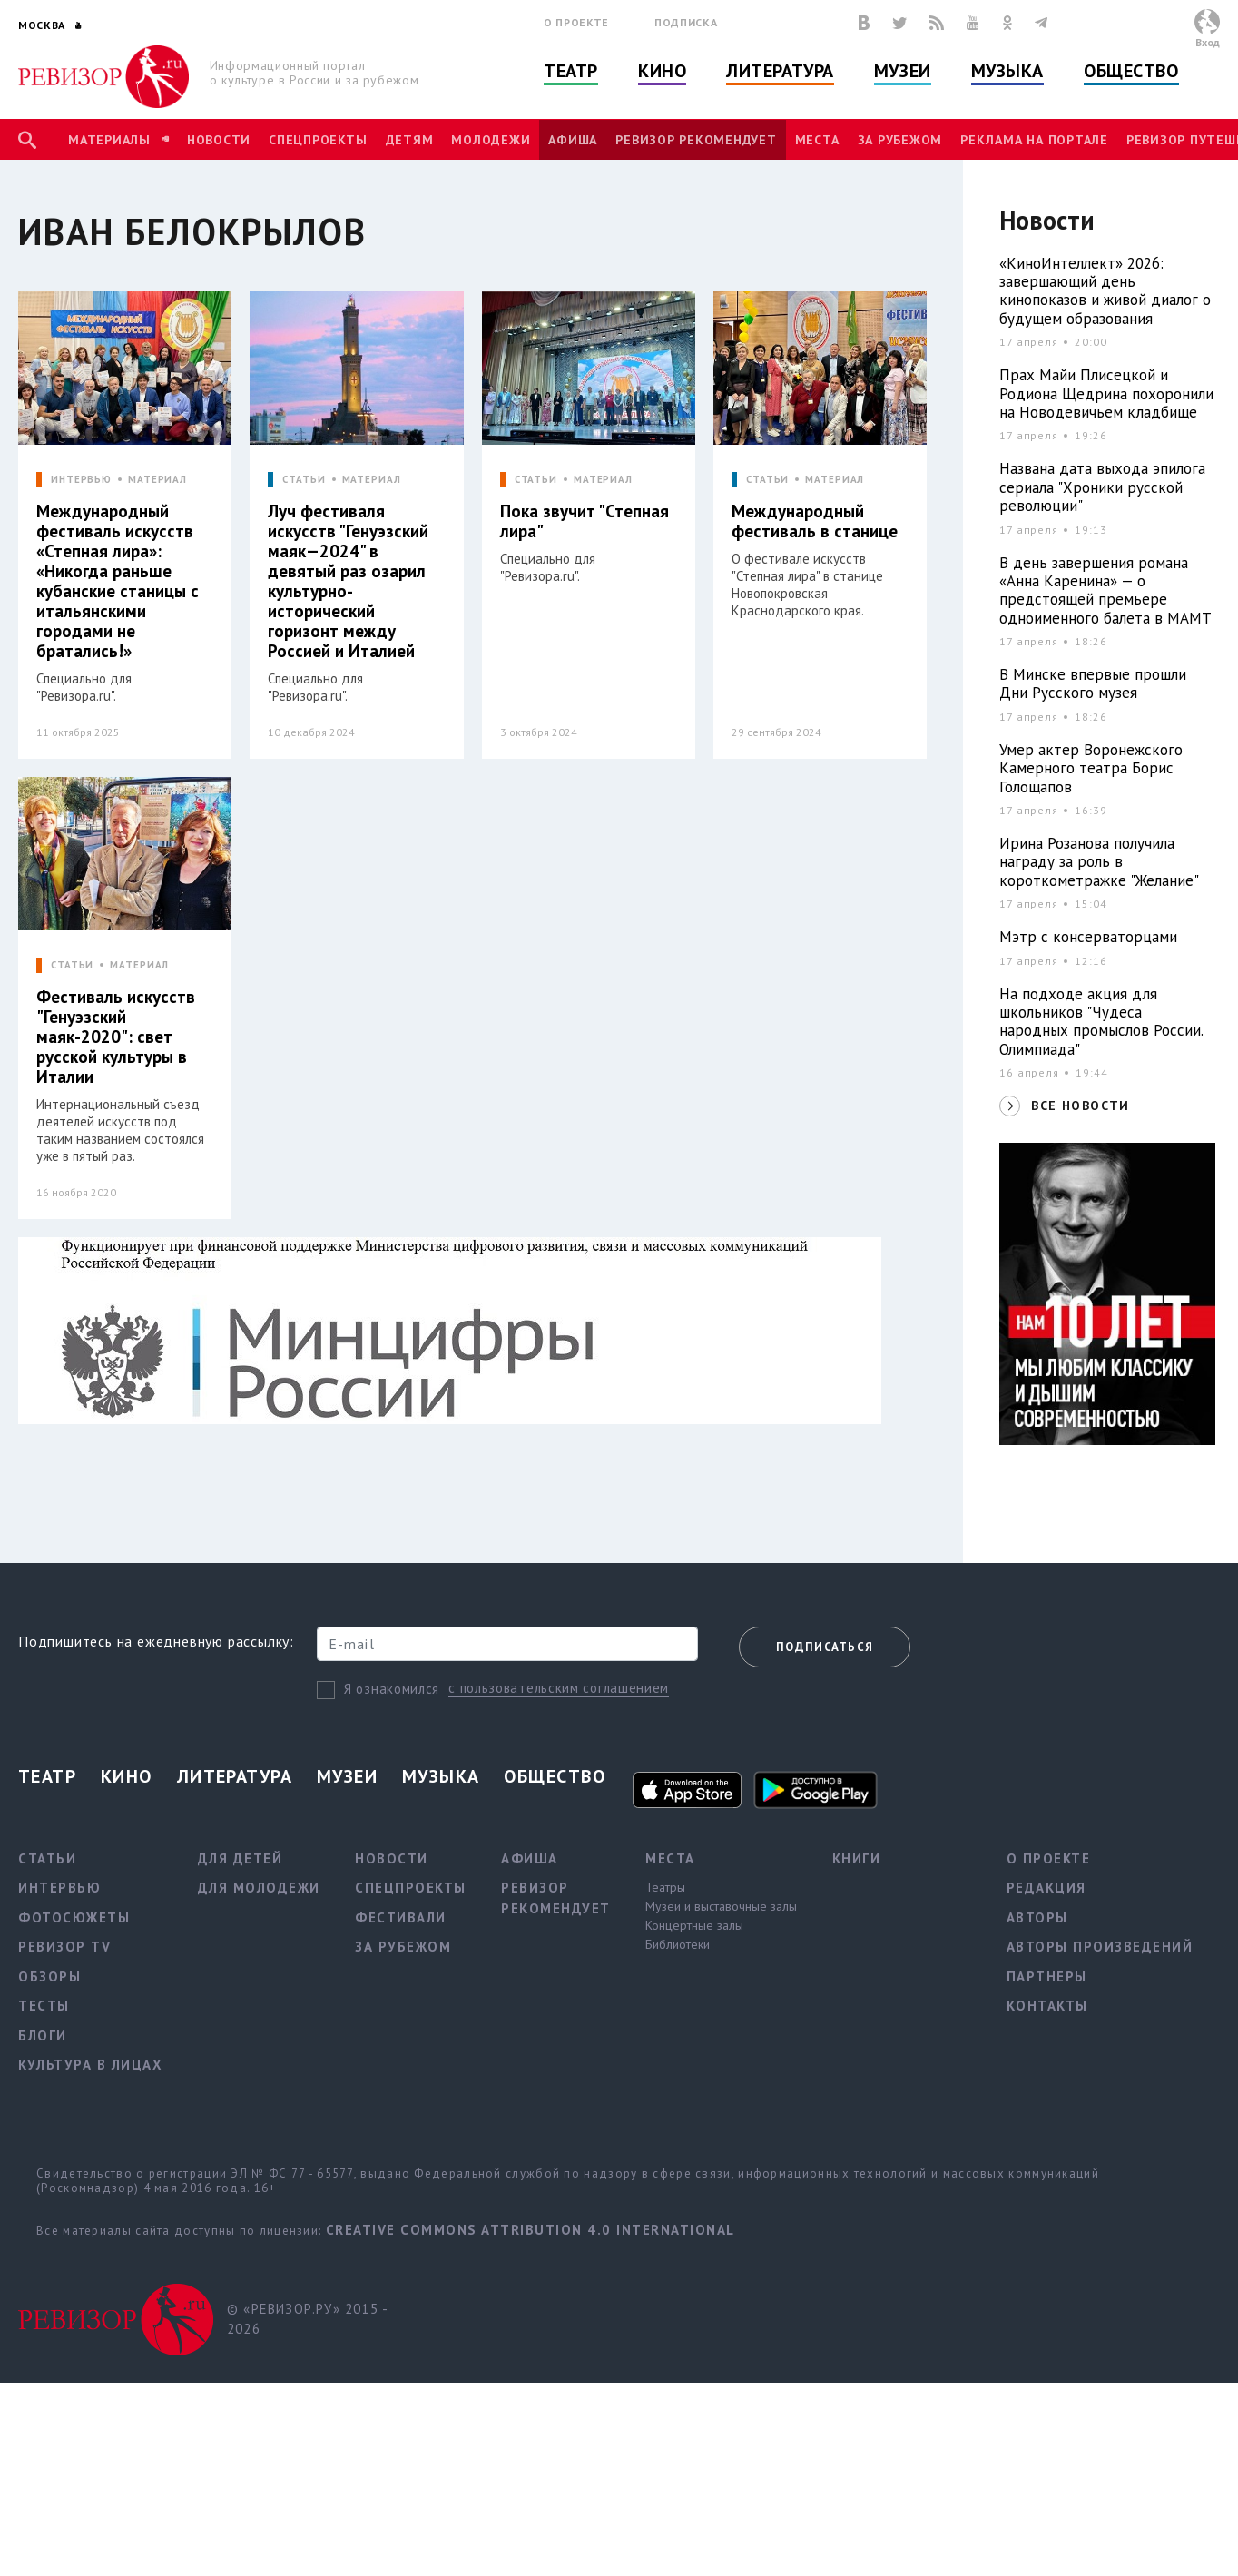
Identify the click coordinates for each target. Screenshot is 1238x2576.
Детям (410, 140)
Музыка (1007, 71)
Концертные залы (694, 1925)
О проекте (576, 22)
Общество (1131, 71)
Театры (665, 1887)
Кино (662, 71)
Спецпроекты (318, 140)
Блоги (42, 2035)
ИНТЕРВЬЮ (81, 480)
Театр (571, 71)
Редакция (1046, 1887)
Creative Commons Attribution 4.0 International (530, 2229)
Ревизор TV (64, 1946)
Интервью (59, 1887)
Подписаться (824, 1647)
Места (817, 140)
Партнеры (1047, 1976)
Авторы (1037, 1917)
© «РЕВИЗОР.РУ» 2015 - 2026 (307, 2319)
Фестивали (401, 1917)
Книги (856, 1858)
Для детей (240, 1858)
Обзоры (49, 1976)
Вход (1207, 42)
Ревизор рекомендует (695, 140)
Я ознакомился (391, 1688)
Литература (780, 71)
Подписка (685, 22)
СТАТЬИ (303, 480)
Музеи (902, 71)
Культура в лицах (90, 2064)
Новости (219, 140)
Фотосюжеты (74, 1917)
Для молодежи (259, 1887)
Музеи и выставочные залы (721, 1906)
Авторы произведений (1100, 1946)
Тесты (44, 2005)
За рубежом (900, 140)
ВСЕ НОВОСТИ (1080, 1105)
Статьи (47, 1858)
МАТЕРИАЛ (157, 480)
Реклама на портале (1034, 140)
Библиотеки (677, 1944)
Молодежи (490, 140)
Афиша (572, 140)
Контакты (1047, 2005)
